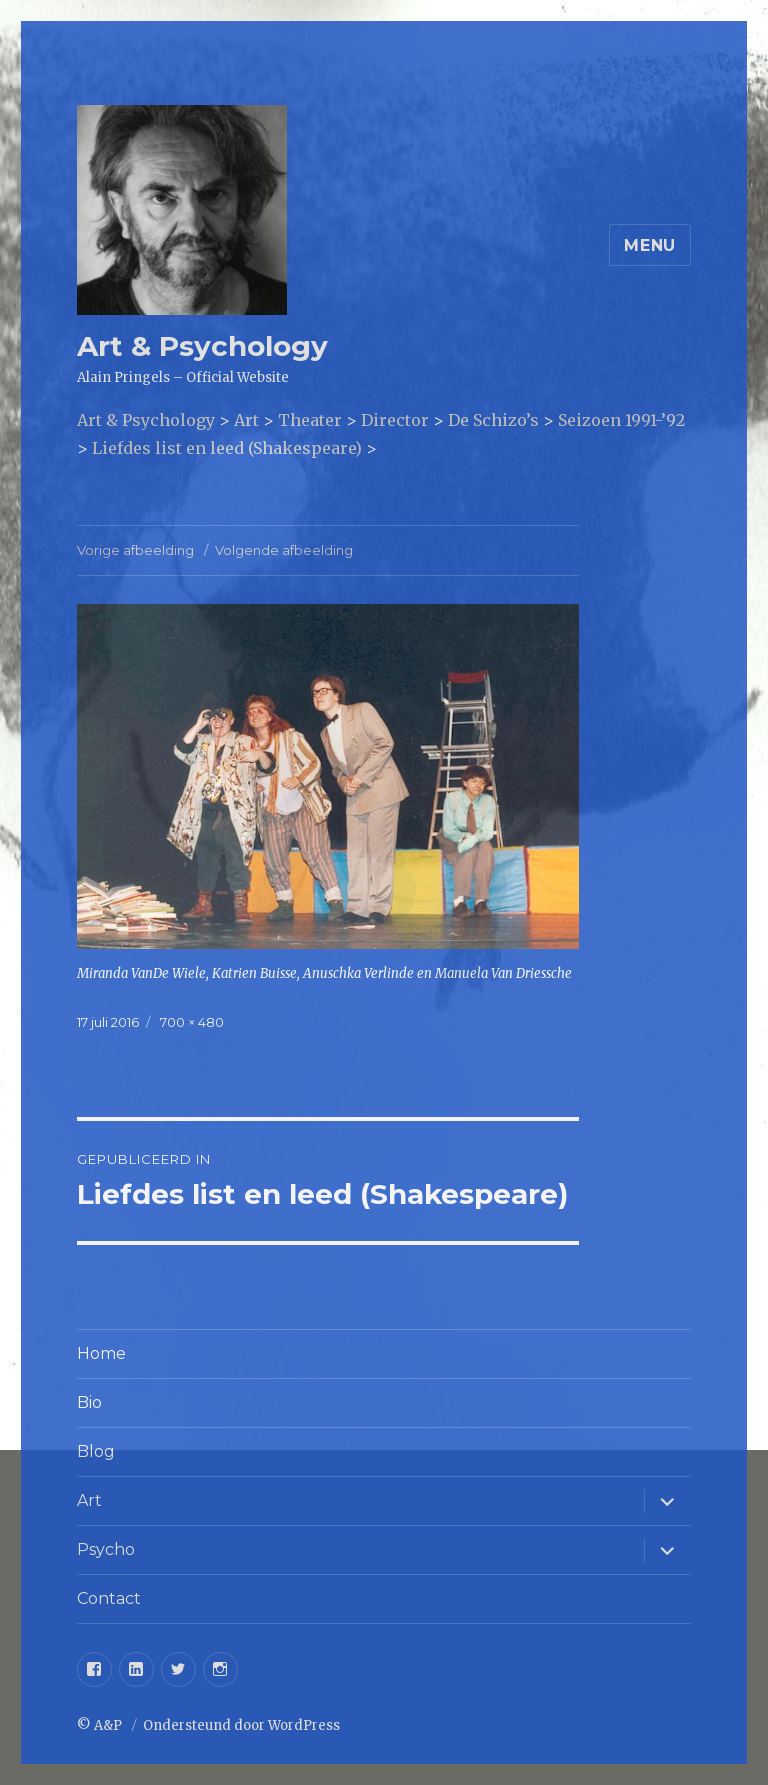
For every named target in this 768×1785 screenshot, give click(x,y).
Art (89, 1500)
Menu (650, 245)
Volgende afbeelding (284, 550)
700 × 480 (192, 1022)
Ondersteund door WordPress (241, 1725)
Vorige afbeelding (135, 550)
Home (101, 1353)
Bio (89, 1402)
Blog (96, 1451)
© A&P (101, 1725)
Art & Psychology (202, 346)
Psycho (106, 1549)
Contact (109, 1598)
